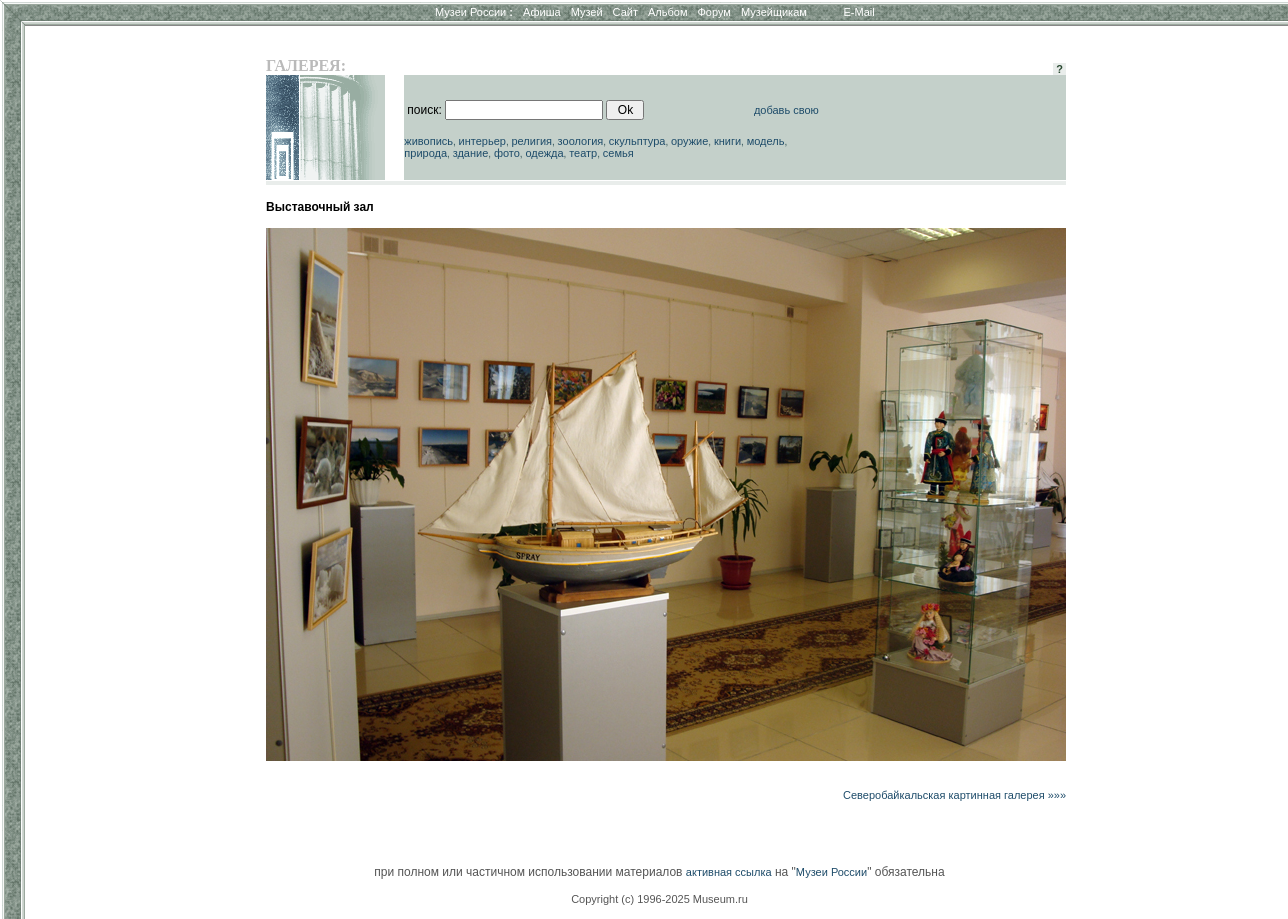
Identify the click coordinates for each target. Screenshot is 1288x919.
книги (727, 141)
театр (583, 153)
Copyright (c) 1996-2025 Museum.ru (659, 899)
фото (507, 153)
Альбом (667, 12)
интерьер (482, 141)
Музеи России (474, 12)
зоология (581, 141)
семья (618, 153)
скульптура (637, 141)
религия (531, 141)
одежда (544, 153)
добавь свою (786, 110)
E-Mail (859, 12)
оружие (689, 141)
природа (425, 153)
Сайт (625, 12)
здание (471, 153)
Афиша (542, 12)
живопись (428, 141)
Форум (713, 12)
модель (766, 141)
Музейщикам (774, 12)
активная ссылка (729, 872)
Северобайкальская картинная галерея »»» (954, 795)
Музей (587, 12)
